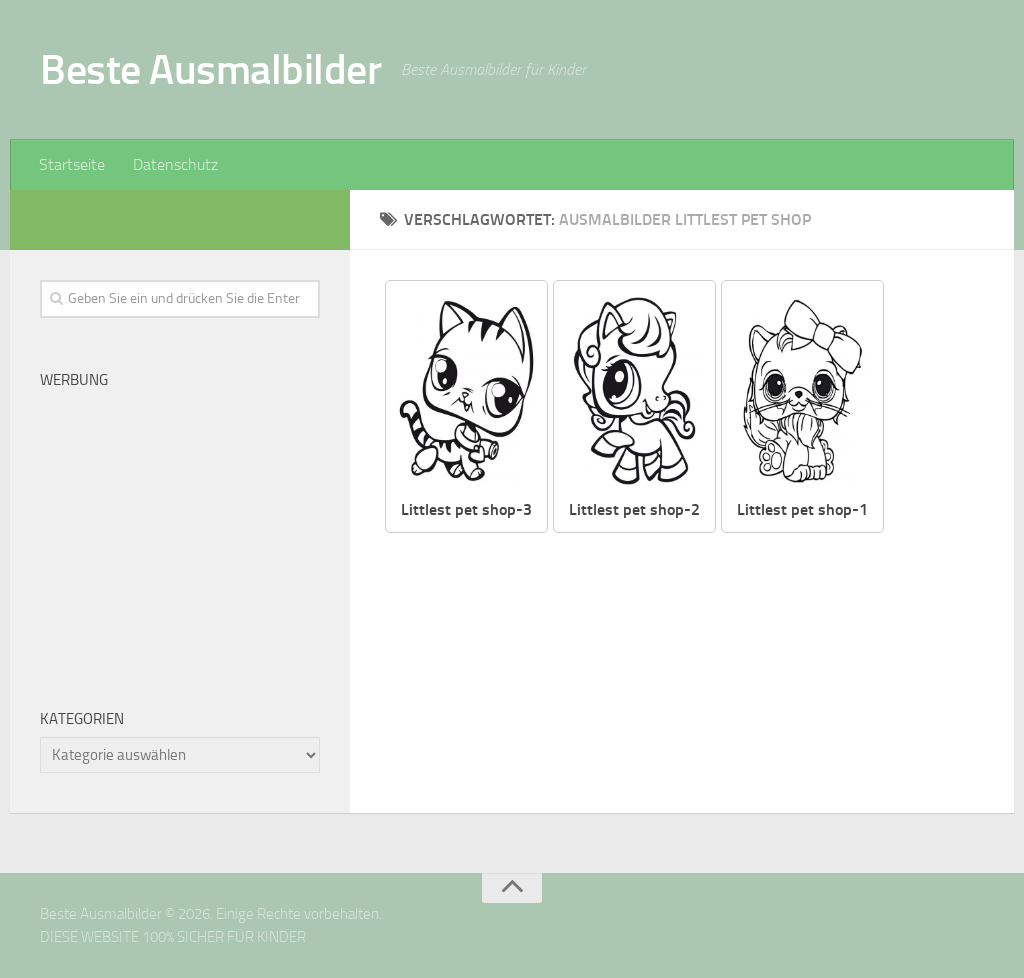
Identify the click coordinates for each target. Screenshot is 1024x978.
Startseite (72, 164)
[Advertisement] (180, 532)
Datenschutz (175, 164)
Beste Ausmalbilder (210, 70)
